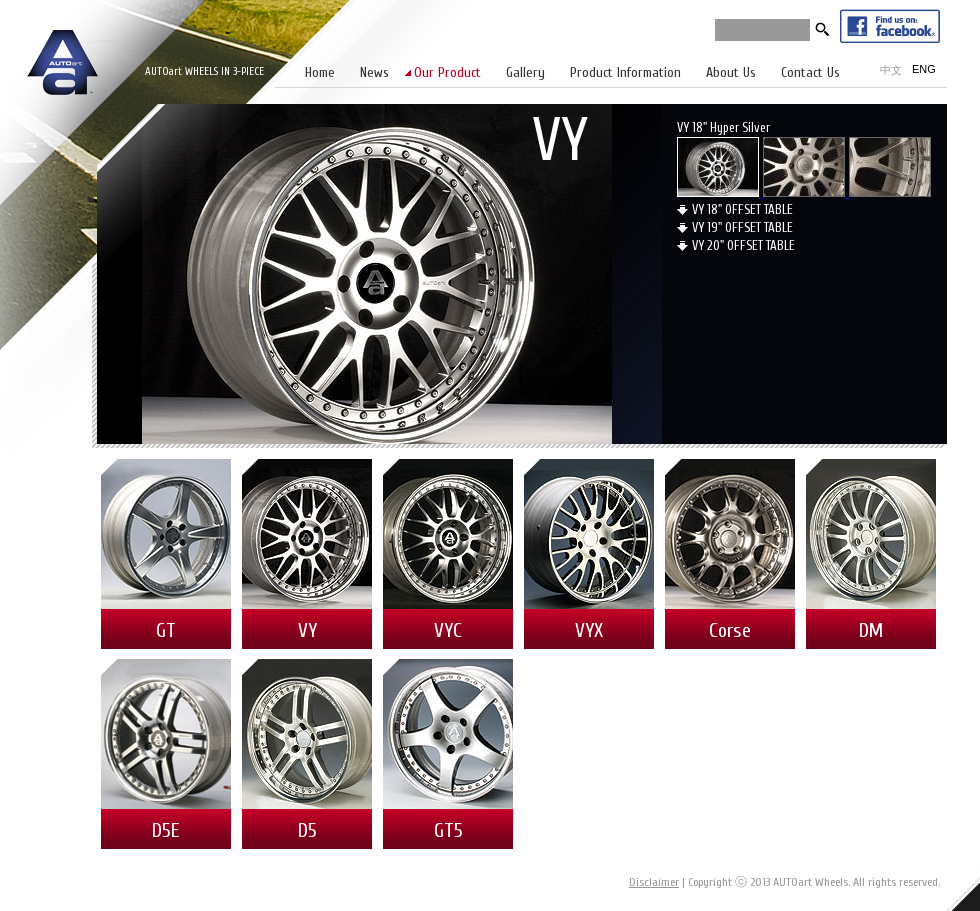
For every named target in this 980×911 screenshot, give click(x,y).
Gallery (525, 72)
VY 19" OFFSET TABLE (742, 227)
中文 (891, 70)
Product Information (625, 72)
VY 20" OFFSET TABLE (743, 245)
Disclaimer (654, 882)
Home (320, 72)
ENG (924, 69)
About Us (731, 72)
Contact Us (810, 72)
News (374, 72)
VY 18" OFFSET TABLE (742, 209)
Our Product (447, 72)
